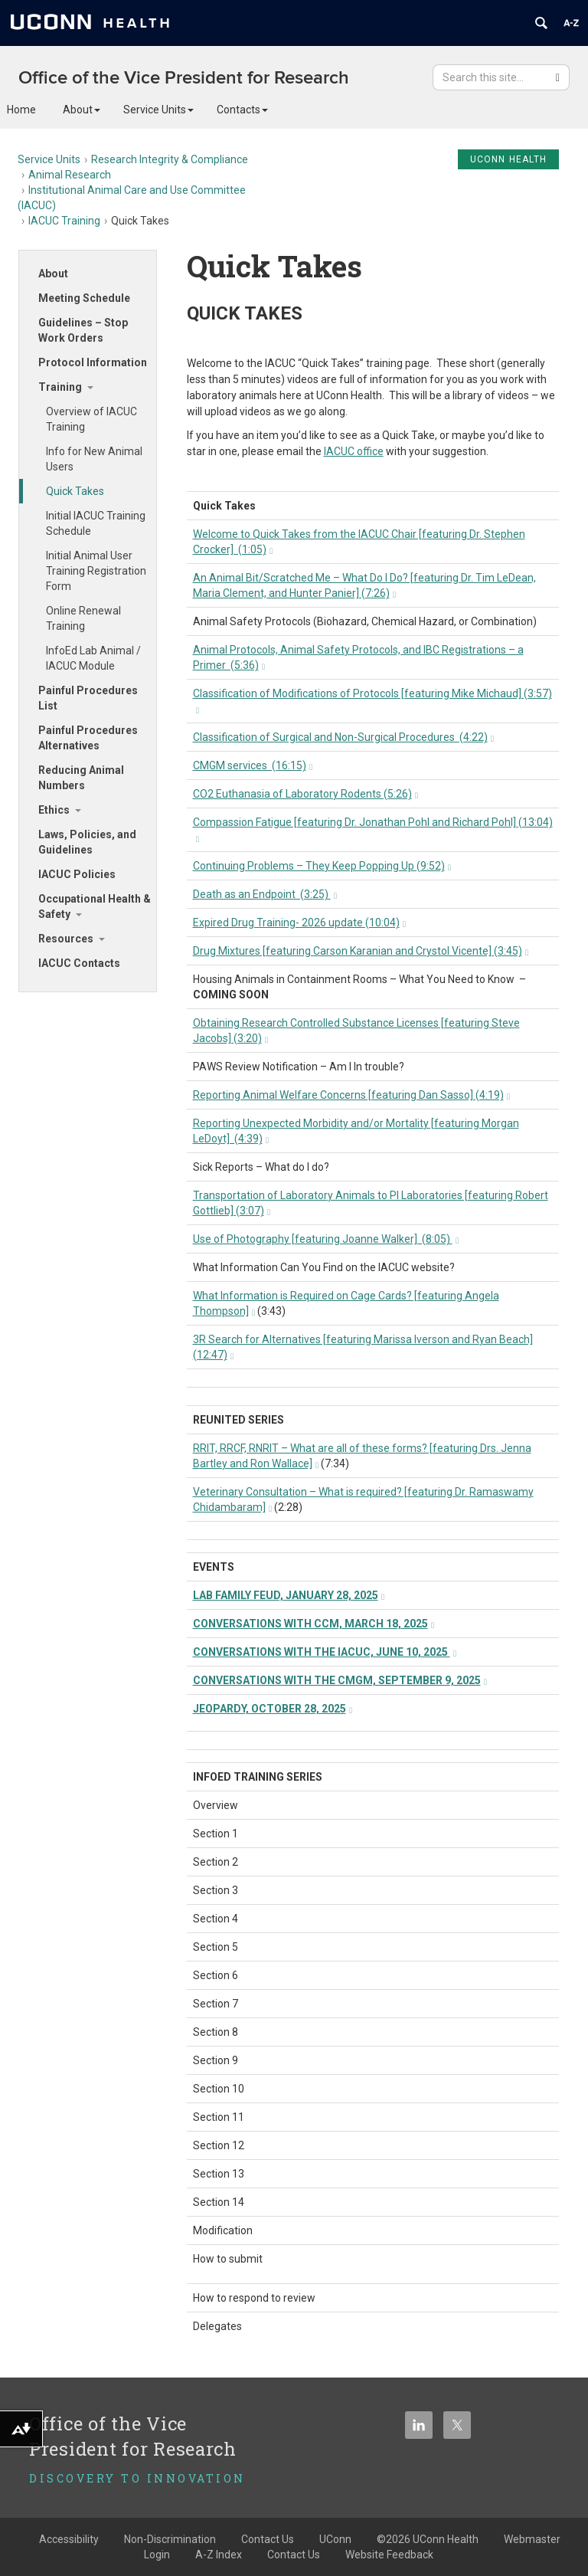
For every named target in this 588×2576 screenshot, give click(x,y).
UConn (335, 2539)
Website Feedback (389, 2554)
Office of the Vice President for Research (183, 78)
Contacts (242, 109)
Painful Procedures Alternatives (88, 738)
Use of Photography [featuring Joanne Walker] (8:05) (326, 1239)
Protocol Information (92, 362)
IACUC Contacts (79, 963)
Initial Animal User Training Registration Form (96, 570)
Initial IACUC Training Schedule (95, 523)
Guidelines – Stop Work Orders (83, 330)
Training (60, 387)
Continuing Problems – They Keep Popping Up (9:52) (322, 866)
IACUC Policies (77, 874)
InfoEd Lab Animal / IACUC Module (93, 658)
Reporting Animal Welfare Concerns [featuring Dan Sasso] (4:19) (352, 1095)
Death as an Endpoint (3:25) (265, 894)
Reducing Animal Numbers (81, 777)
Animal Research (69, 175)
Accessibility (69, 2539)
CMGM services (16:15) (253, 765)
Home (21, 109)
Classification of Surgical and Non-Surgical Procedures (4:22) (344, 737)
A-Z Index (218, 2554)
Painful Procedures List (88, 698)
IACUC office (354, 451)
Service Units (158, 109)
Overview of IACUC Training (91, 419)
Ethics (54, 810)
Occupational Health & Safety (94, 906)
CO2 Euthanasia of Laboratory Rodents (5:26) (306, 794)
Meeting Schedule (84, 298)
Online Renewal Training (83, 618)
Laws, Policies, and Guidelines (87, 842)
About (81, 109)
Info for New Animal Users (94, 459)
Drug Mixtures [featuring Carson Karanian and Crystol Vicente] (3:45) (361, 951)
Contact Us (293, 2554)
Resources (65, 938)
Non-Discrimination (170, 2539)
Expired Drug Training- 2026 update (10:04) (300, 922)
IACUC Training (64, 221)
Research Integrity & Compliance (169, 159)
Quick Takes (75, 491)
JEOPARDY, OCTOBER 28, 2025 (273, 1709)
